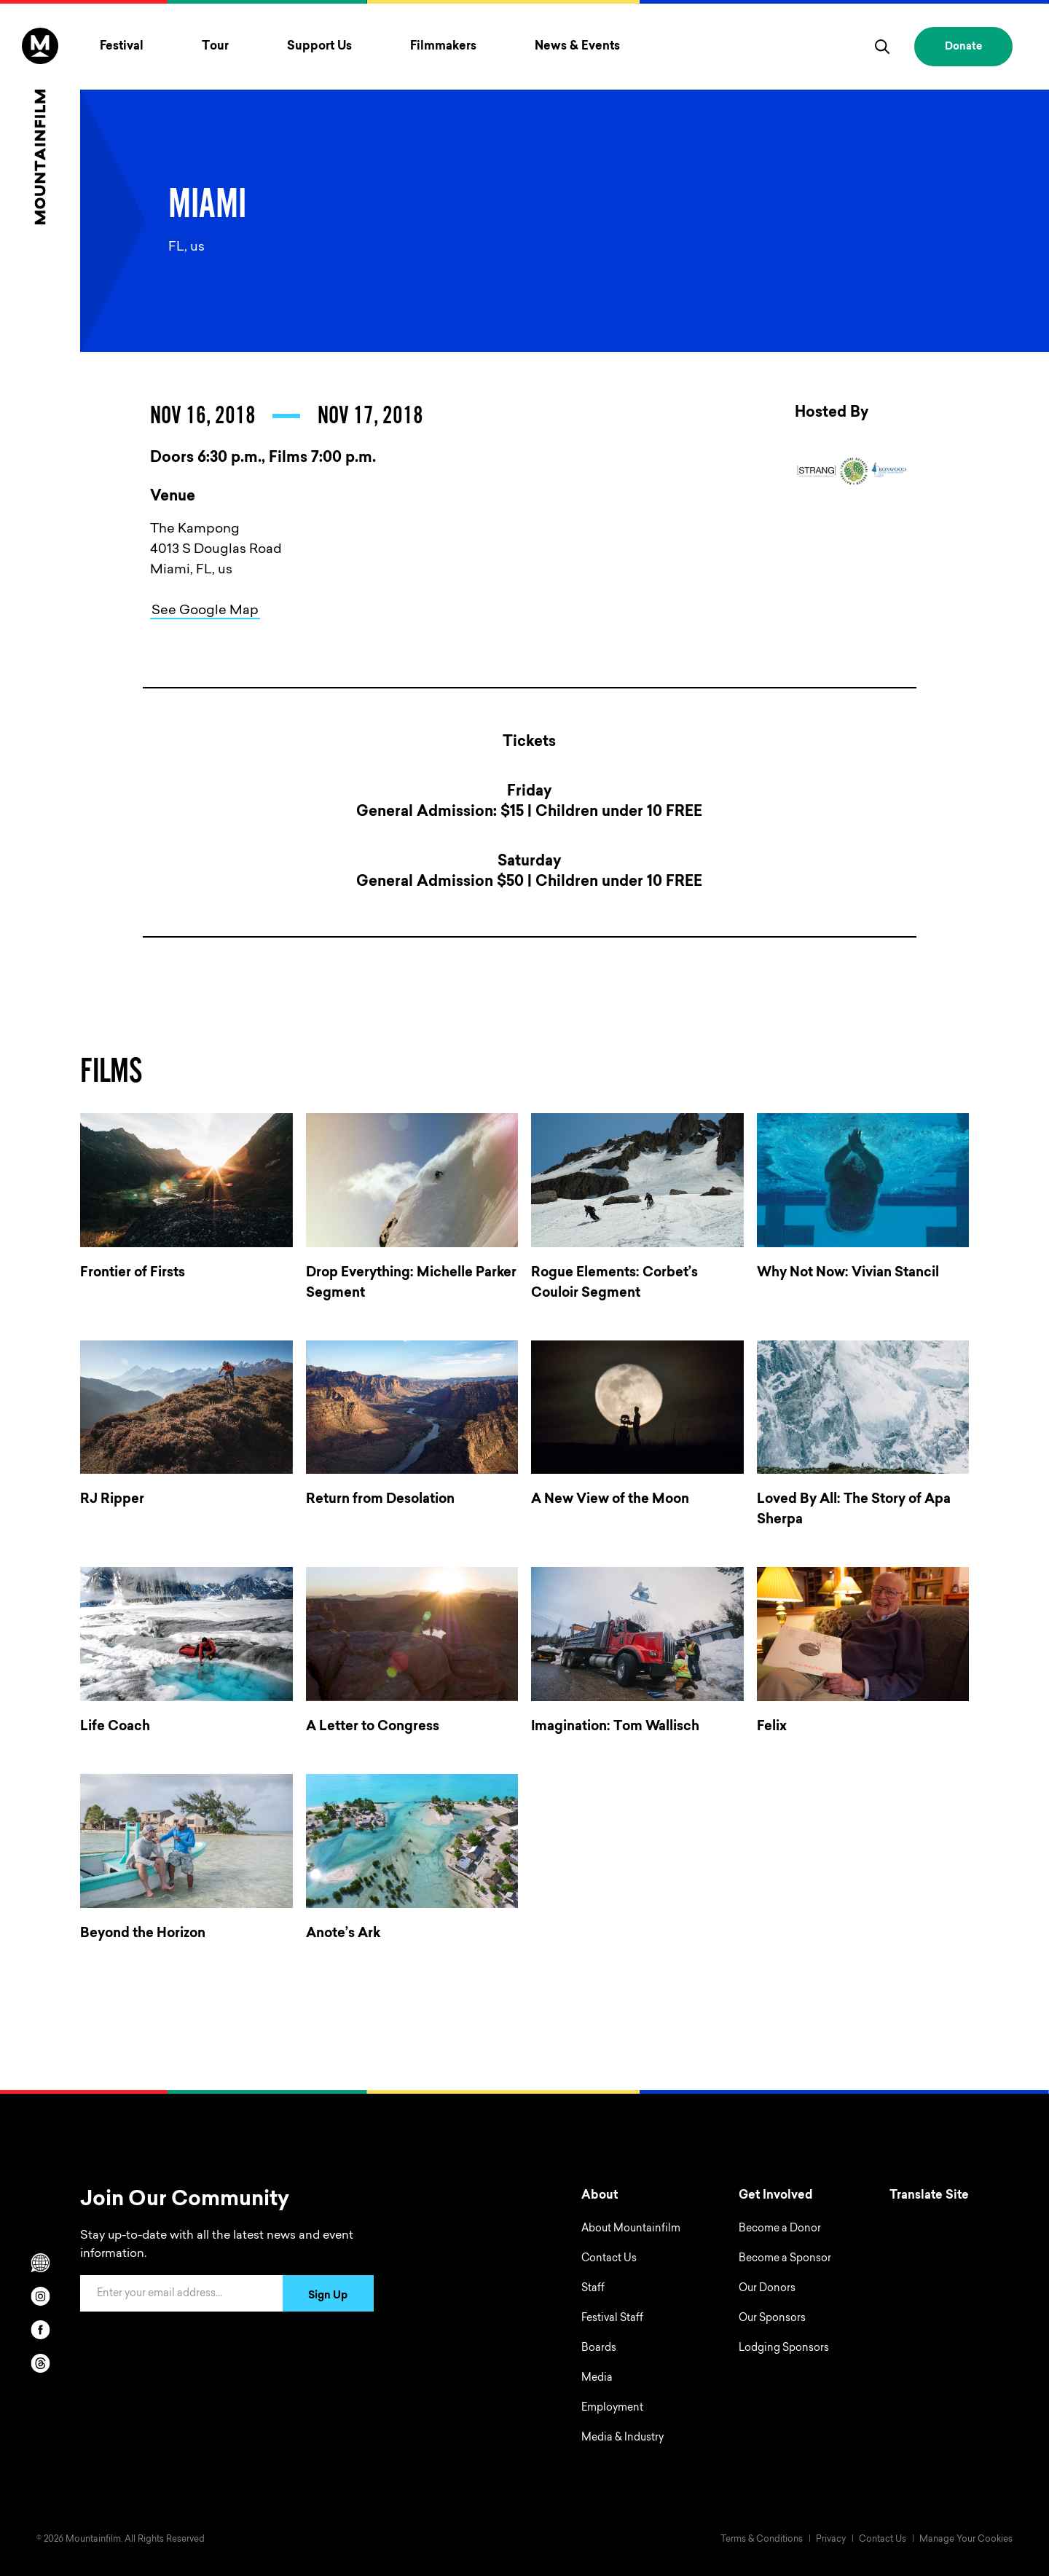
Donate (963, 47)
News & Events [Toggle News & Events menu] (577, 46)
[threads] (40, 2363)
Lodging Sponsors (784, 2349)
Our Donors (767, 2289)
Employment (612, 2408)
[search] (882, 46)
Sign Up (327, 2296)
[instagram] (40, 2296)
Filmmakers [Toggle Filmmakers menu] (443, 46)
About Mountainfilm (630, 2229)
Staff (593, 2289)
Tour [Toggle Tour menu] (215, 46)
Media (597, 2378)
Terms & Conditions (761, 2539)
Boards (598, 2349)
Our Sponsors (772, 2319)
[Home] (40, 126)
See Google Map (205, 611)
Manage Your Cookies (966, 2539)
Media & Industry (622, 2438)
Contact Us (609, 2259)
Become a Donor (780, 2229)
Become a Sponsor (785, 2259)
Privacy (831, 2539)
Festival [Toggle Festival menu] (122, 46)
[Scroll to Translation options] (40, 2263)
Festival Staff (612, 2319)
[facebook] (40, 2330)
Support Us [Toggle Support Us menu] (319, 46)
